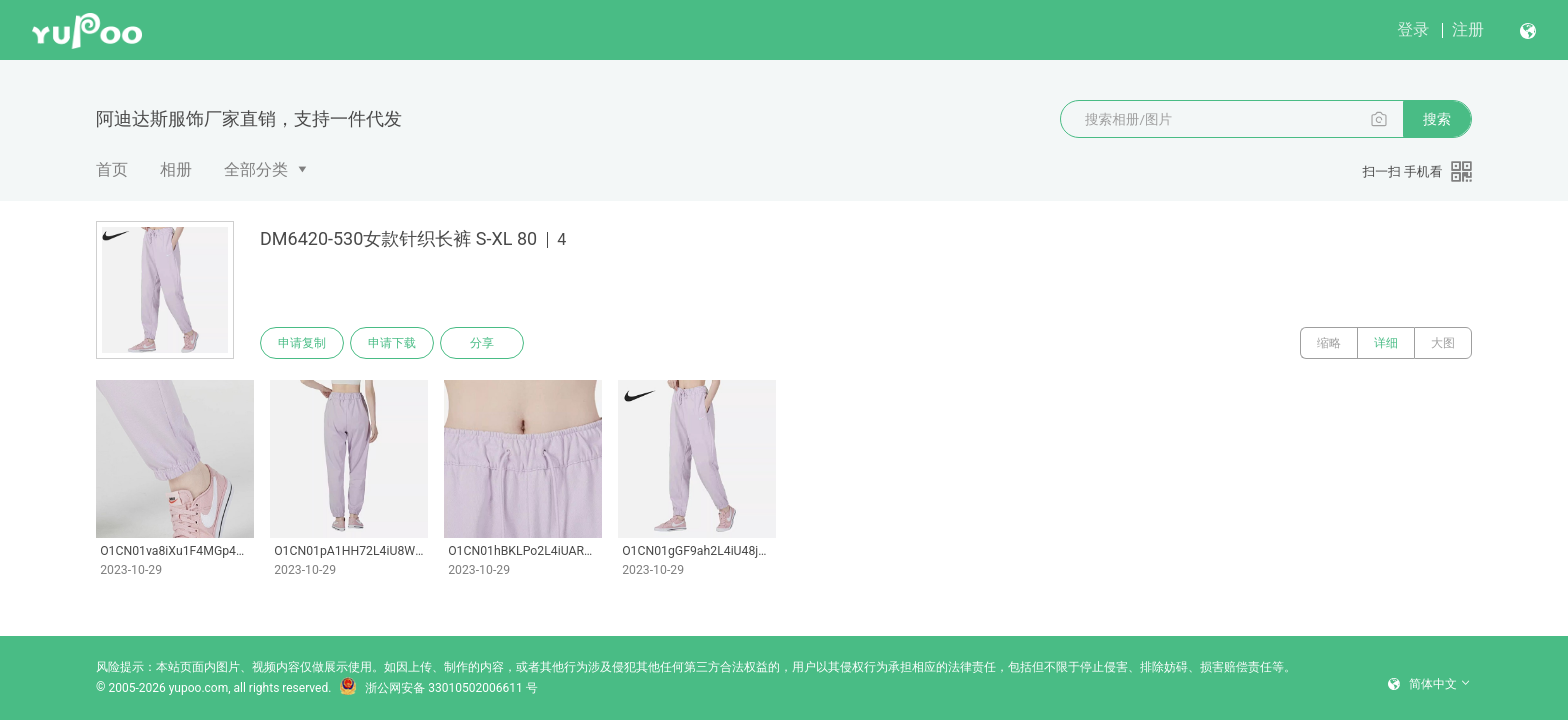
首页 (112, 169)
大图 (1443, 343)
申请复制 (302, 343)
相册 (176, 169)
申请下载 (392, 343)
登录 (1413, 29)
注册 (1468, 29)
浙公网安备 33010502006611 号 (438, 688)
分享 (482, 343)
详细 (1386, 343)
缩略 (1329, 343)
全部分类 (256, 169)
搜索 (1437, 119)
